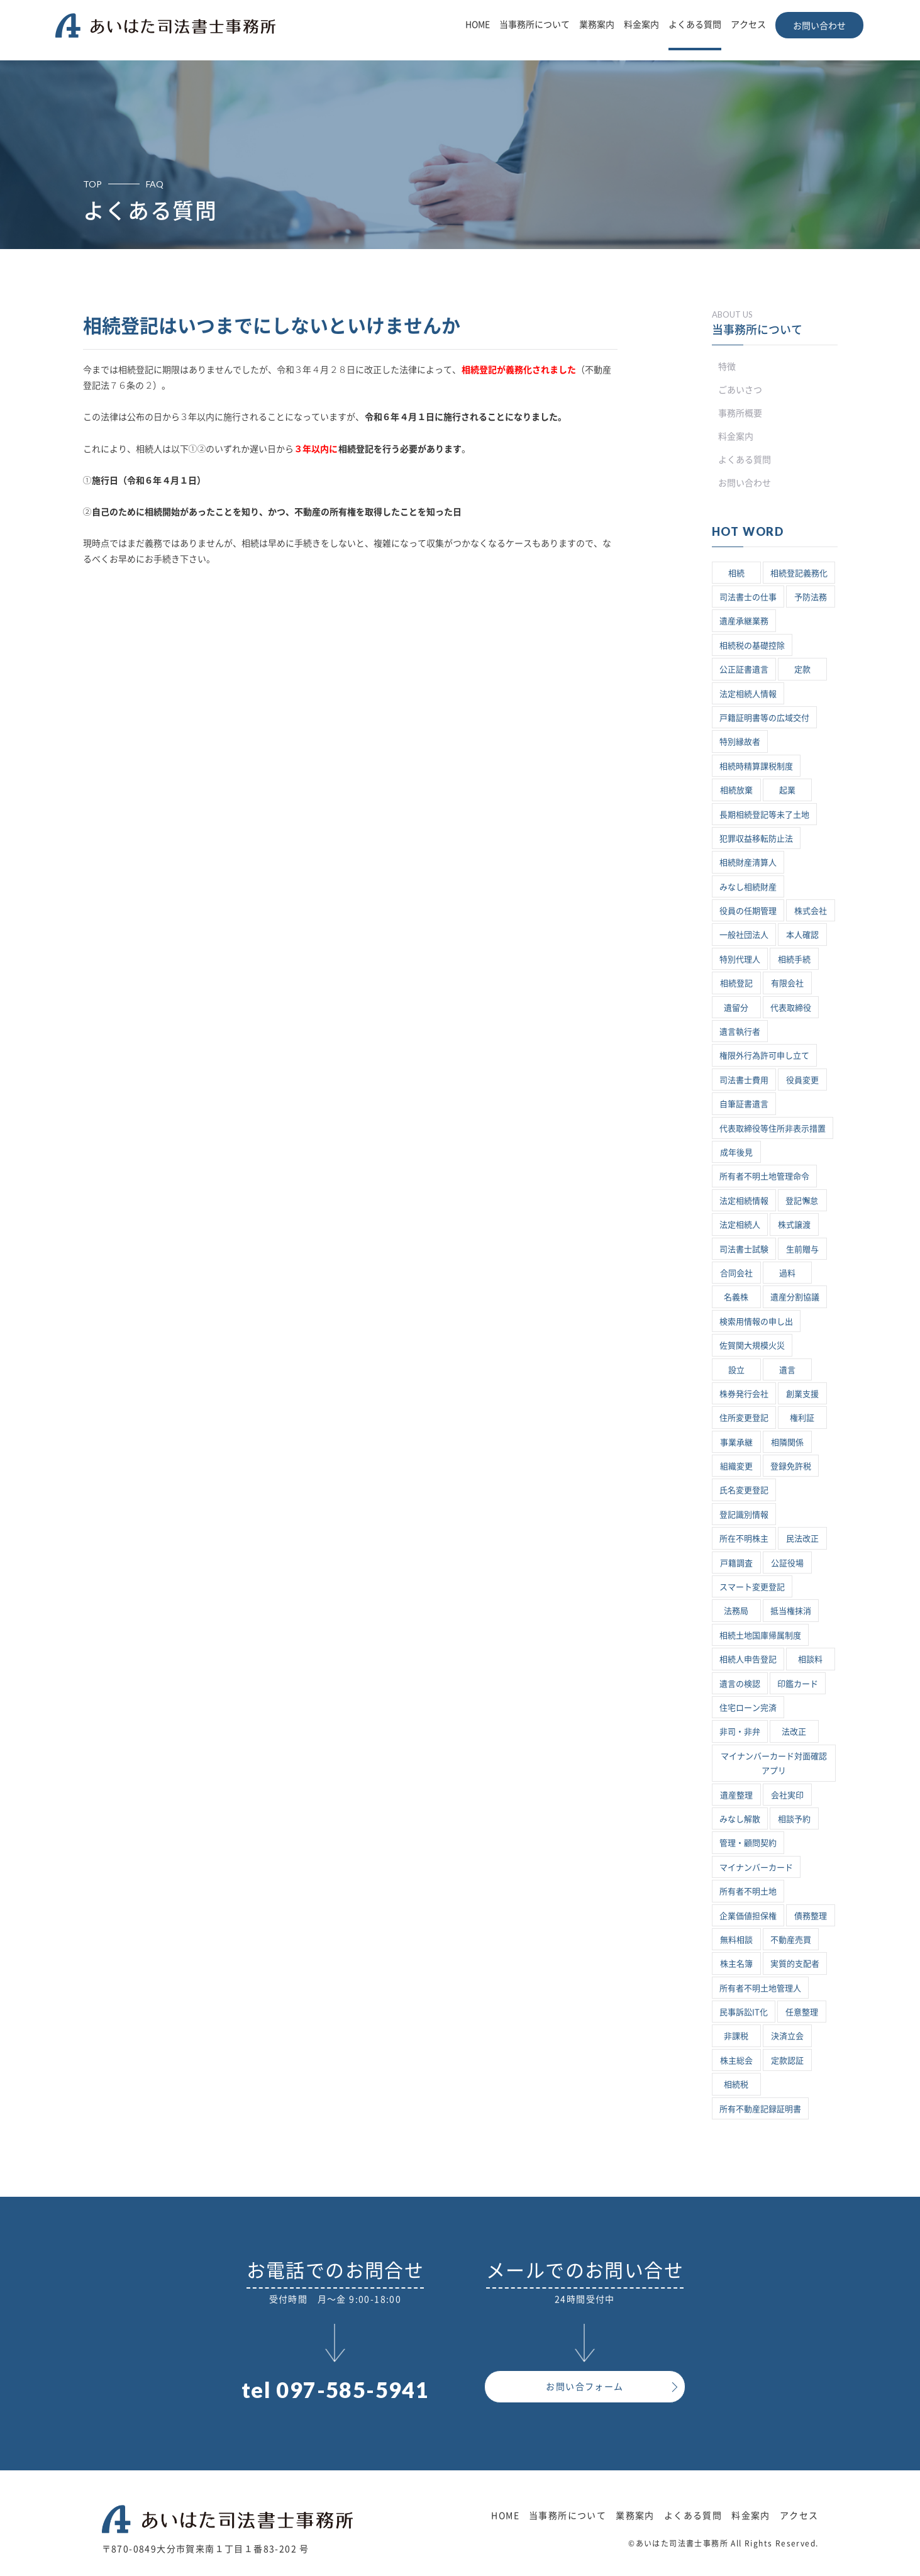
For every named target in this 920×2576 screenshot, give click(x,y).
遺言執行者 (739, 1032)
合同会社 (736, 1273)
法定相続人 (739, 1225)
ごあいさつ (740, 390)
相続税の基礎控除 (752, 645)
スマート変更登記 (752, 1587)
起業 (787, 790)
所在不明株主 (743, 1539)
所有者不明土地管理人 (760, 1988)
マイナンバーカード (756, 1867)
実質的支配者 (794, 1964)
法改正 (794, 1732)
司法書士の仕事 (748, 597)
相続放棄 (736, 790)
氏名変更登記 (743, 1490)
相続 (736, 573)
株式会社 (810, 911)
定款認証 (787, 2061)
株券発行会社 (743, 1394)
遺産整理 (736, 1795)
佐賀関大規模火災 (752, 1345)
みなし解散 (739, 1819)
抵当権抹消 (790, 1611)
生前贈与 (802, 1249)
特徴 (727, 366)
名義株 (736, 1297)
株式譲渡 (794, 1225)
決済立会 (787, 2036)
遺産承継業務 (743, 621)
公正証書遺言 (743, 669)
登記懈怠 (801, 1201)
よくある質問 (694, 24)
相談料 (810, 1659)
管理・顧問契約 (748, 1843)
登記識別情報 (743, 1515)
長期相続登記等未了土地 (764, 815)
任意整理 (801, 2012)
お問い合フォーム (584, 2386)
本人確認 (802, 935)
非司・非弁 (739, 1732)
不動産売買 (790, 1940)
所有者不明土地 (748, 1891)
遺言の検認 (739, 1684)
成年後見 (736, 1152)
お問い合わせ (819, 25)
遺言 (787, 1370)
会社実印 (787, 1795)
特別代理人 (739, 959)
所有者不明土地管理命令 (764, 1176)
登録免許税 (790, 1466)
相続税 (736, 2084)
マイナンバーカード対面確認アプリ (774, 1763)
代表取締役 (790, 1008)
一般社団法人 (743, 935)
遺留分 (736, 1008)
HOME (477, 24)
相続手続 (794, 959)
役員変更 (802, 1080)
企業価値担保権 (748, 1916)
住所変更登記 (743, 1418)
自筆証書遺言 (743, 1104)
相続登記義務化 (799, 573)
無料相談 (736, 1940)
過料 (787, 1273)
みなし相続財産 (748, 887)
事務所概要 (740, 413)
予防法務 (810, 597)
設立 (736, 1370)
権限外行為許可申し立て (764, 1056)
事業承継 (736, 1442)
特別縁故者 (739, 742)
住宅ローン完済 (748, 1708)
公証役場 (787, 1563)
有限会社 (787, 983)
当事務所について (534, 24)
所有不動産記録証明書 (760, 2109)
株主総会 (736, 2061)
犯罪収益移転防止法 (756, 839)
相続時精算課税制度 (756, 766)
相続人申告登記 (748, 1659)
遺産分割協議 (794, 1297)
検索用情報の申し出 (756, 1322)
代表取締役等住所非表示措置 (772, 1128)
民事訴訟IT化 (743, 2012)
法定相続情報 (743, 1201)
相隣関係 (787, 1442)
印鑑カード (797, 1684)
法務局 (736, 1611)
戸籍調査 (736, 1563)
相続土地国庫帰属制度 (760, 1635)
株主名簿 (736, 1964)
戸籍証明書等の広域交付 (764, 718)
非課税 (736, 2036)
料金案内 (641, 24)
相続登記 (736, 983)
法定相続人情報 (748, 694)
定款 (802, 669)
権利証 (802, 1418)
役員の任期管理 (748, 911)
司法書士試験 (743, 1249)
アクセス (748, 24)
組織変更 (736, 1466)
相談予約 (794, 1819)
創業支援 (802, 1394)
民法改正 (802, 1539)
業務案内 (596, 24)
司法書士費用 (743, 1080)
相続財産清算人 (748, 862)
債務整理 (810, 1916)
